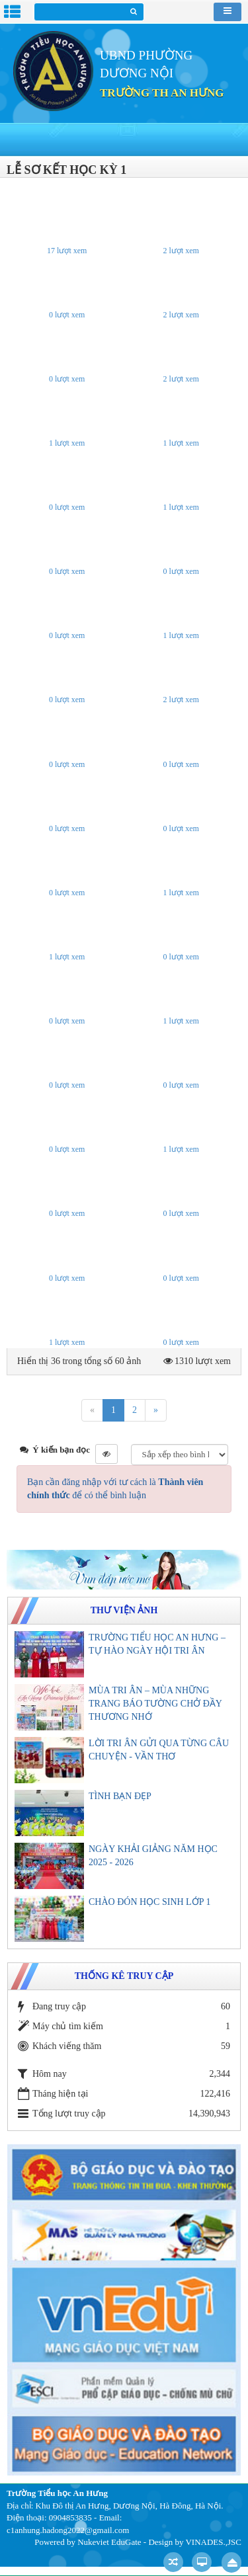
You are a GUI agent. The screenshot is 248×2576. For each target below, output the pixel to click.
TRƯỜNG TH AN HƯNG (162, 93)
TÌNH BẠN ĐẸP (120, 1796)
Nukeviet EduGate (109, 2542)
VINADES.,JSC (213, 2542)
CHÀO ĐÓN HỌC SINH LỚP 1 (149, 1902)
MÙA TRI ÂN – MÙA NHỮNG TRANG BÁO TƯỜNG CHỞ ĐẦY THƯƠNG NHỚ (155, 1703)
